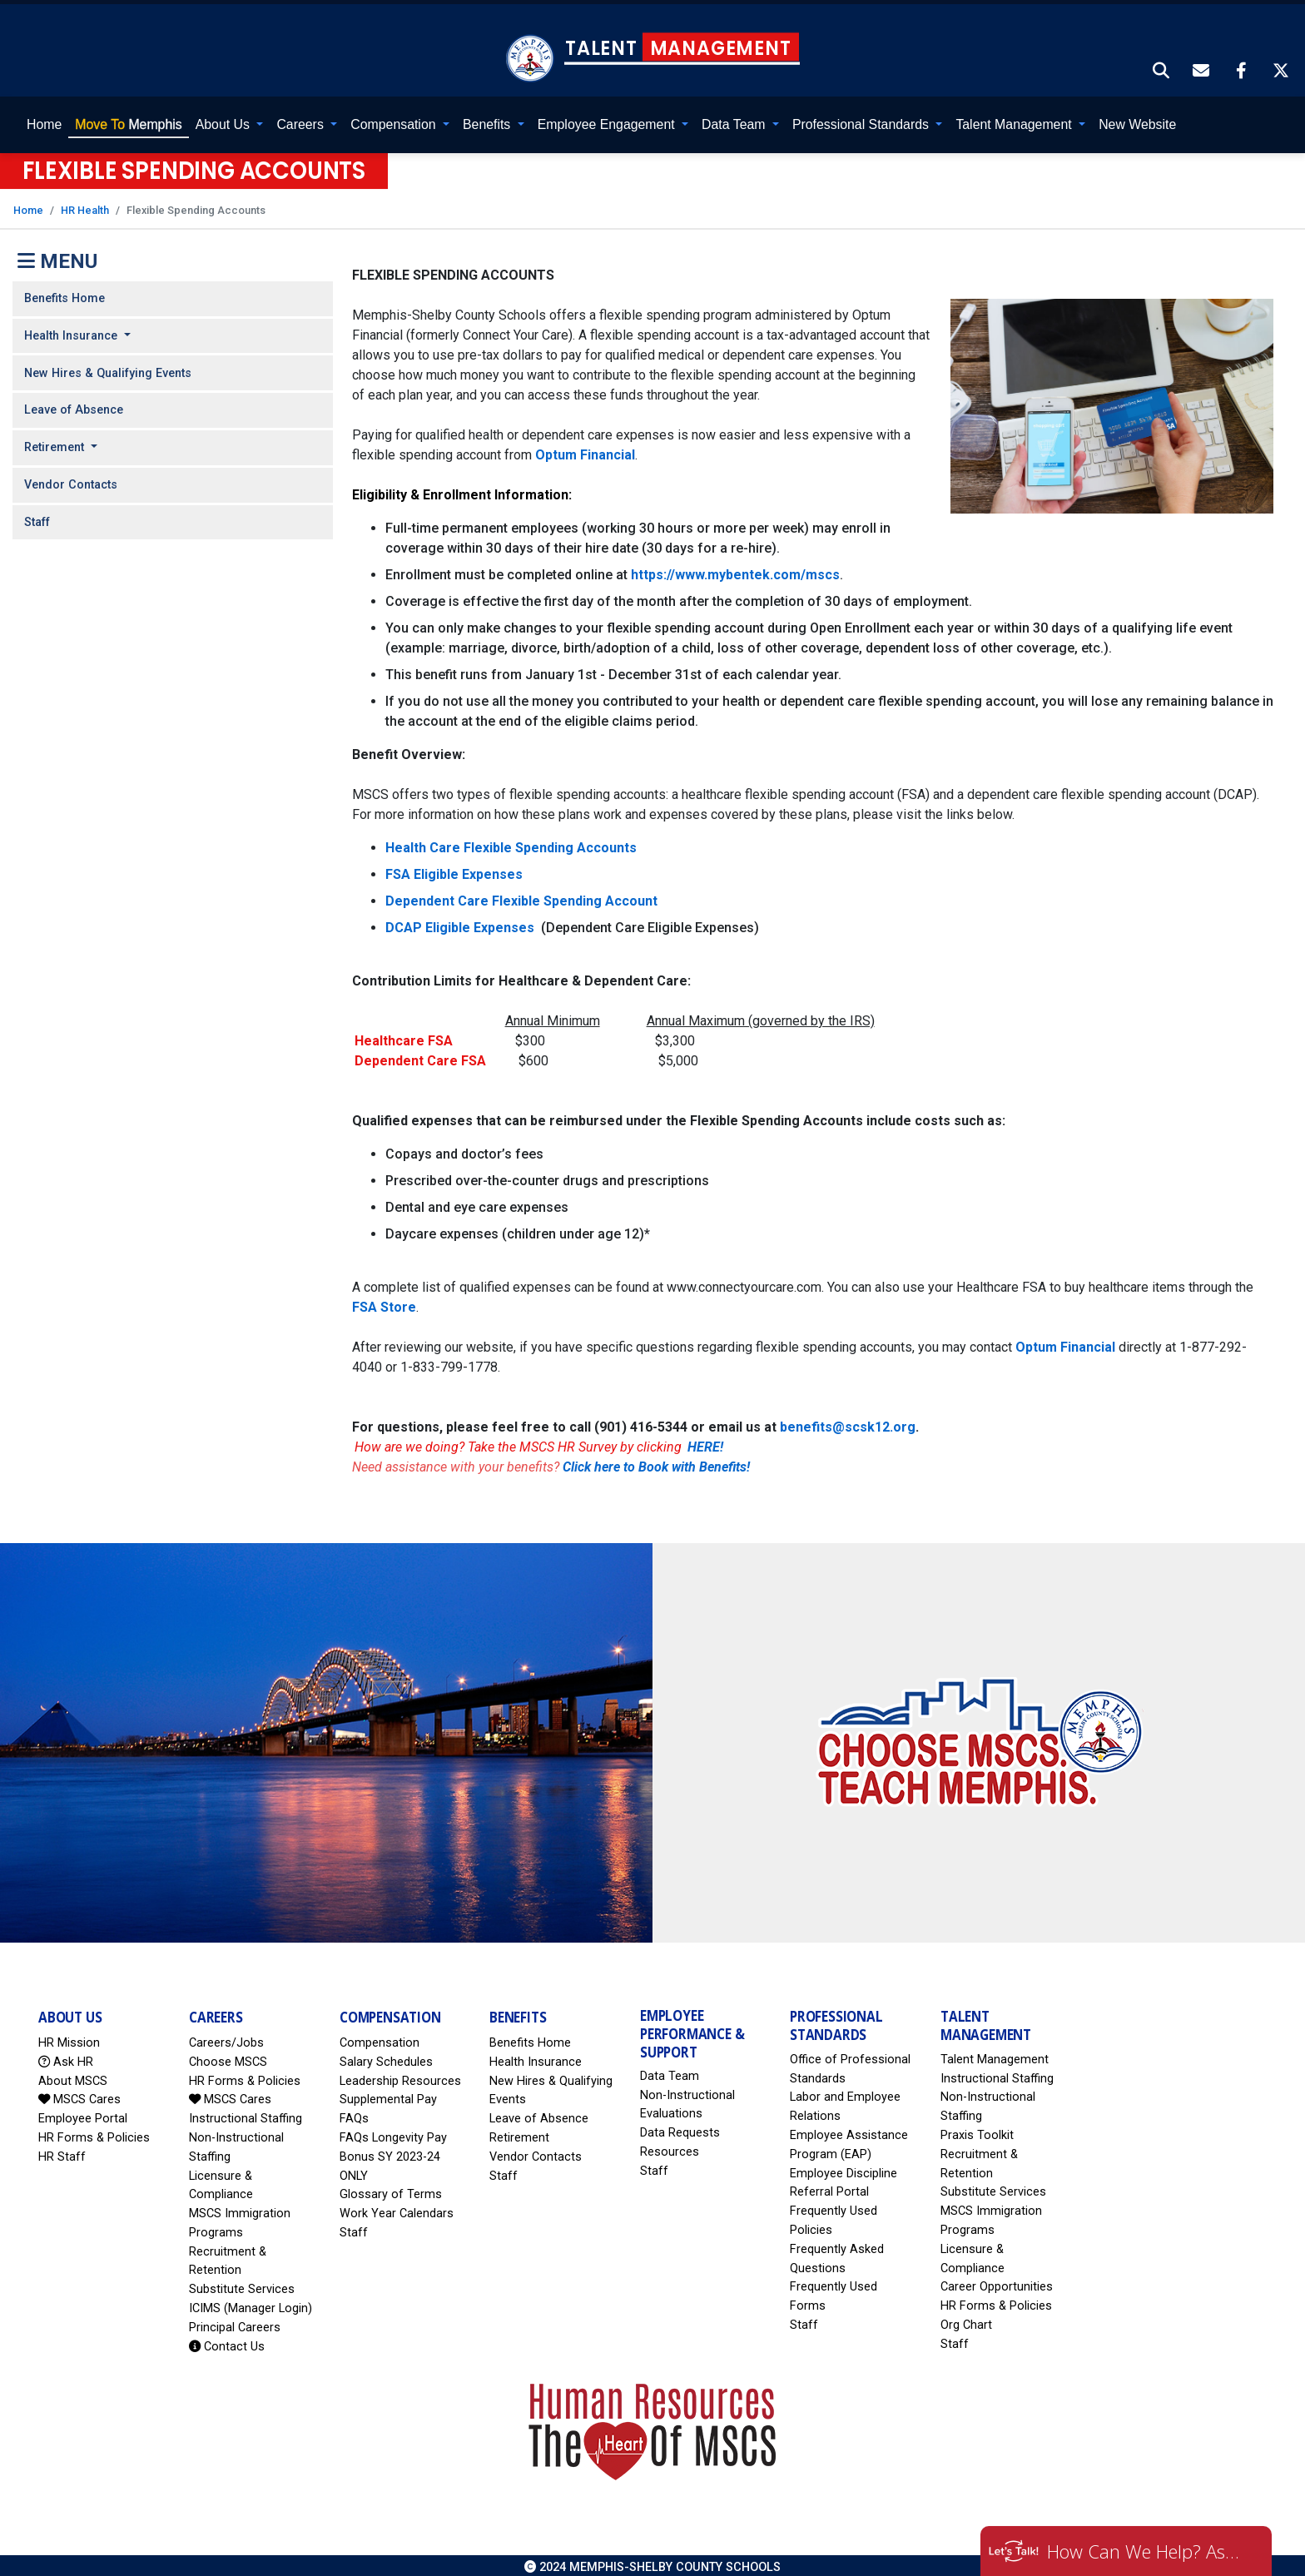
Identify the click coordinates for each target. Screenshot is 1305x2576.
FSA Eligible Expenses (454, 869)
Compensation (379, 2038)
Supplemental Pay (388, 2095)
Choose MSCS (228, 2057)
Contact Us (227, 2342)
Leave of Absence (73, 406)
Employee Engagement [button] (608, 120)
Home (44, 120)
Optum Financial (585, 450)
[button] (1162, 67)
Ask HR (65, 2057)
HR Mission (69, 2038)
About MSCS (72, 2076)
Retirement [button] (55, 443)
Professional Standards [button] (862, 120)
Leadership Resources (400, 2076)
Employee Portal (82, 2114)
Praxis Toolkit (977, 2131)
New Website (1137, 120)
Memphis (128, 120)
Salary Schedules (386, 2057)
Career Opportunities (996, 2283)
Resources (669, 2148)
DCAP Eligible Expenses (461, 923)
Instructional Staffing (245, 2114)
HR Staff (62, 2152)
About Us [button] (225, 120)
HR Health (85, 205)
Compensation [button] (394, 120)
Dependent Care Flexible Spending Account (521, 896)
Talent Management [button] (1015, 120)
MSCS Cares (79, 2095)
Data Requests (680, 2129)
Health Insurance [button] (72, 331)
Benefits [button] (488, 120)
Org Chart (966, 2321)
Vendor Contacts (70, 480)
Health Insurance (535, 2057)
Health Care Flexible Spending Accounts (511, 843)
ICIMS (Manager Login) (250, 2304)
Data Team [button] (735, 120)
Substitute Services (242, 2285)
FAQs (354, 2114)
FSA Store (384, 1302)
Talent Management (994, 2054)
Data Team (669, 2071)
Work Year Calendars (397, 2209)
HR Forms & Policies (94, 2133)
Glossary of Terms (391, 2190)
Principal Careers (234, 2322)
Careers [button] (301, 120)
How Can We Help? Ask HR (1147, 2551)
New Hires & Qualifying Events (107, 368)
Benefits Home (64, 294)
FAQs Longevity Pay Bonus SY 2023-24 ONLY (393, 2152)
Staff (37, 517)
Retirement (519, 2133)
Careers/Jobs (226, 2038)
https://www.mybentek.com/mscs (735, 570)
